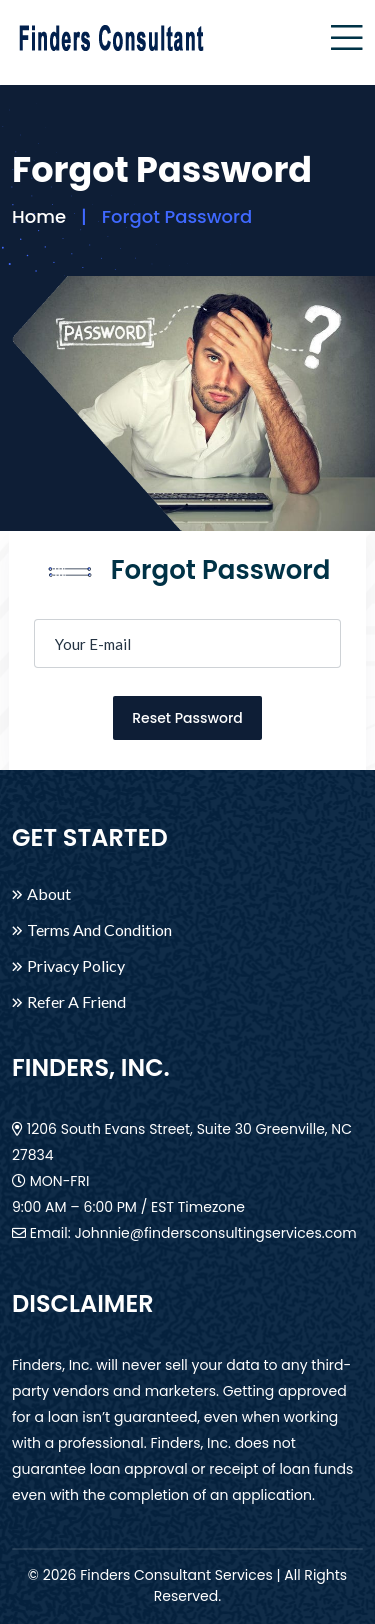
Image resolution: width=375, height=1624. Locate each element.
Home (39, 216)
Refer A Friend (76, 1002)
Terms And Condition (99, 930)
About (49, 894)
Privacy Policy (76, 966)
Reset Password (187, 718)
